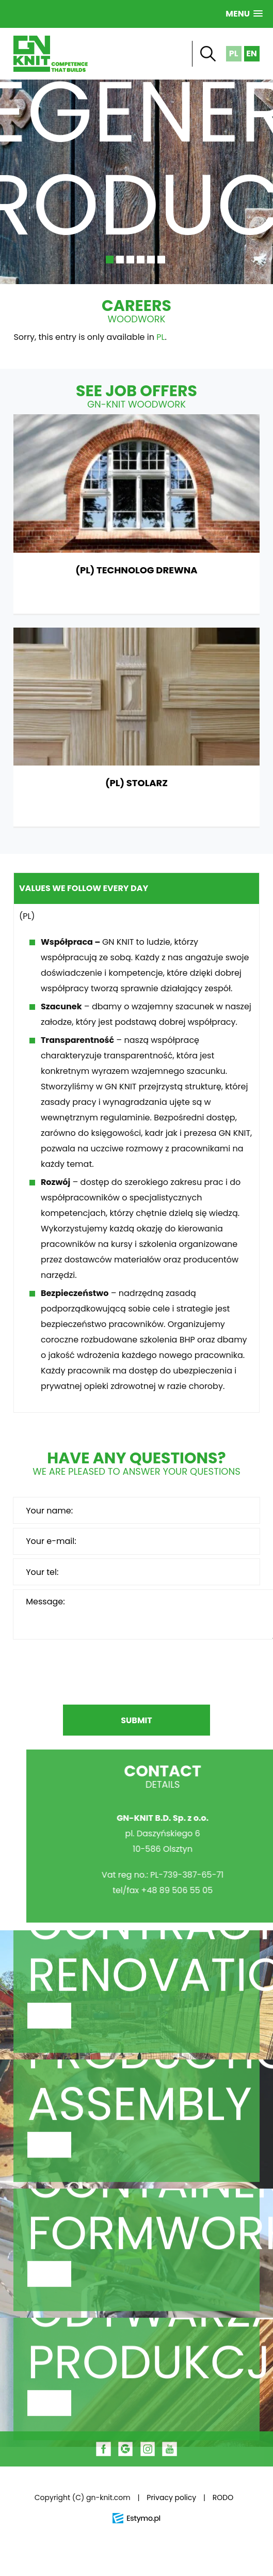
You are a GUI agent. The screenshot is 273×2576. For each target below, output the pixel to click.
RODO (223, 2497)
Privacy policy (171, 2497)
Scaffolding (136, 2291)
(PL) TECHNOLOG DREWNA (136, 513)
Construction (136, 2033)
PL (160, 337)
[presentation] (136, 1674)
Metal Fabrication (136, 2162)
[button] (244, 13)
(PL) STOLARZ (136, 727)
